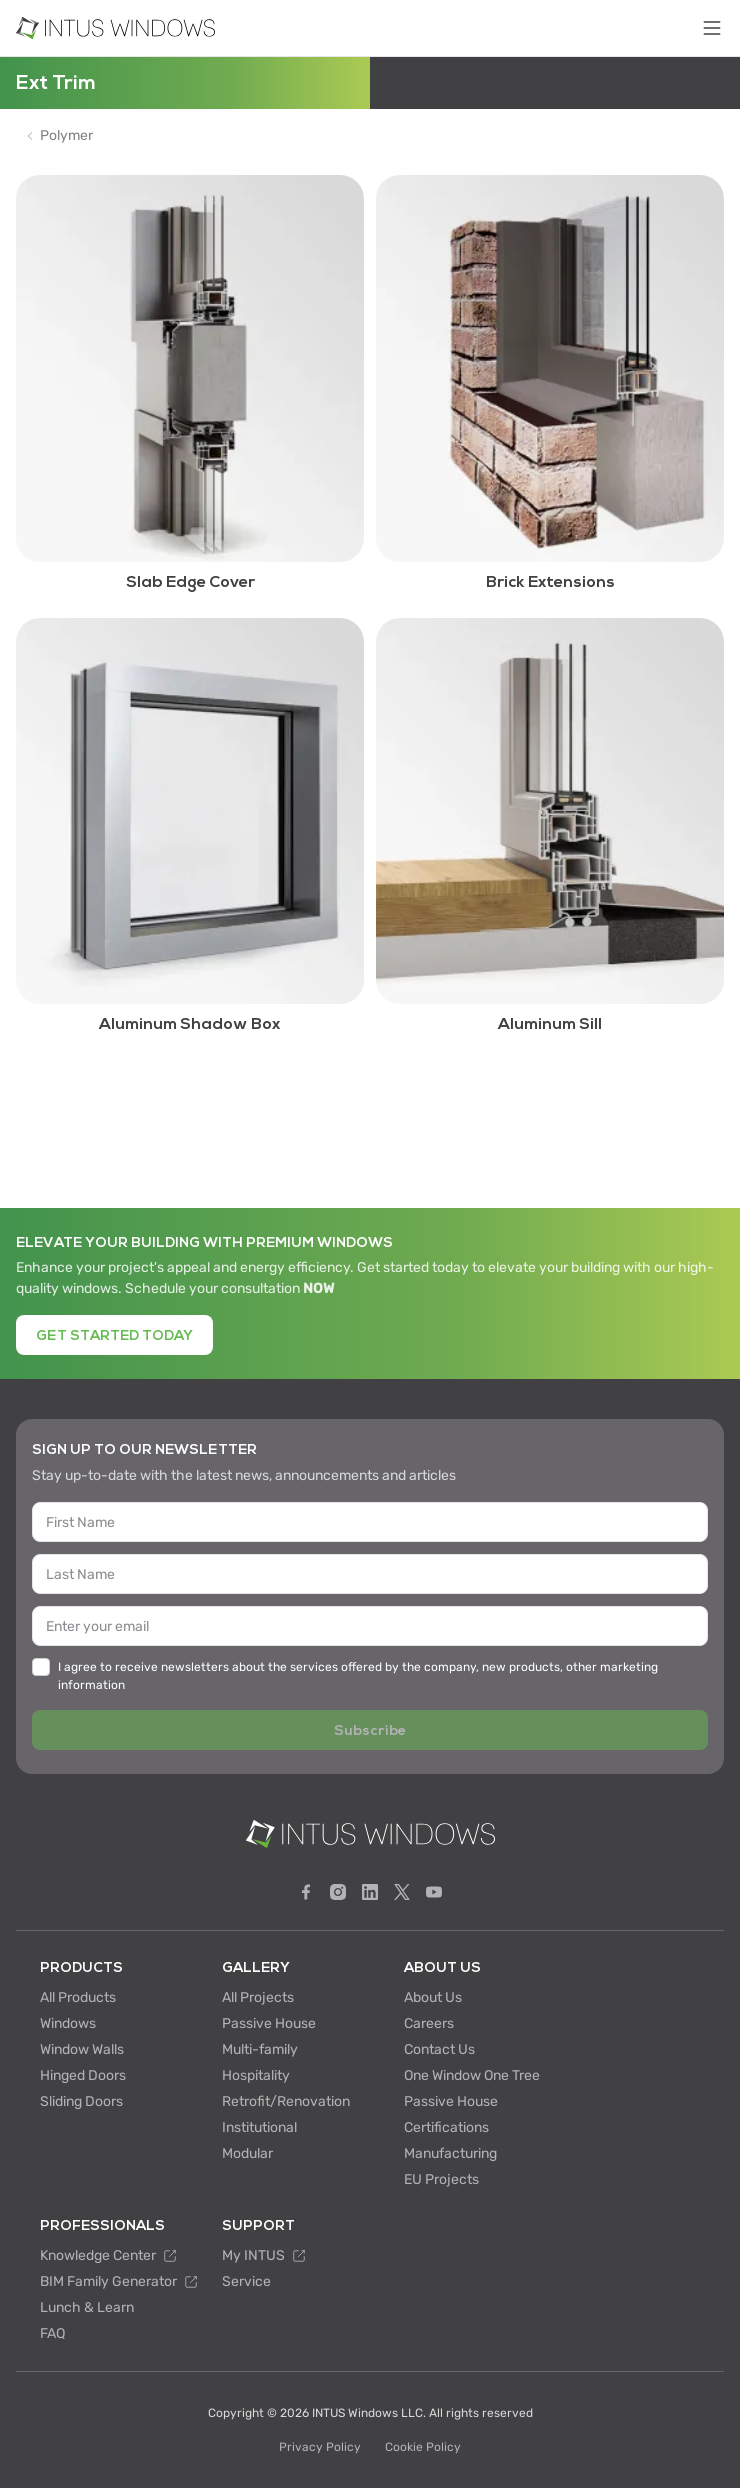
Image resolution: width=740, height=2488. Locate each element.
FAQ (52, 2333)
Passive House (269, 2023)
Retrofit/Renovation (286, 2101)
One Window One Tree (472, 2075)
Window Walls (82, 2049)
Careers (429, 2023)
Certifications (446, 2127)
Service (246, 2281)
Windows (68, 2023)
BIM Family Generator (119, 2281)
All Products (78, 1997)
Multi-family (260, 2049)
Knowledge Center (108, 2255)
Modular (247, 2153)
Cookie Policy (423, 2447)
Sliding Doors (81, 2101)
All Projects (258, 1997)
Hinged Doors (83, 2075)
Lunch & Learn (87, 2307)
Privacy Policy (320, 2447)
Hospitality (256, 2075)
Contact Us (439, 2049)
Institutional (259, 2127)
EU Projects (441, 2179)
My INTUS (264, 2255)
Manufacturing (450, 2153)
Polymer (66, 136)
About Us (433, 1997)
